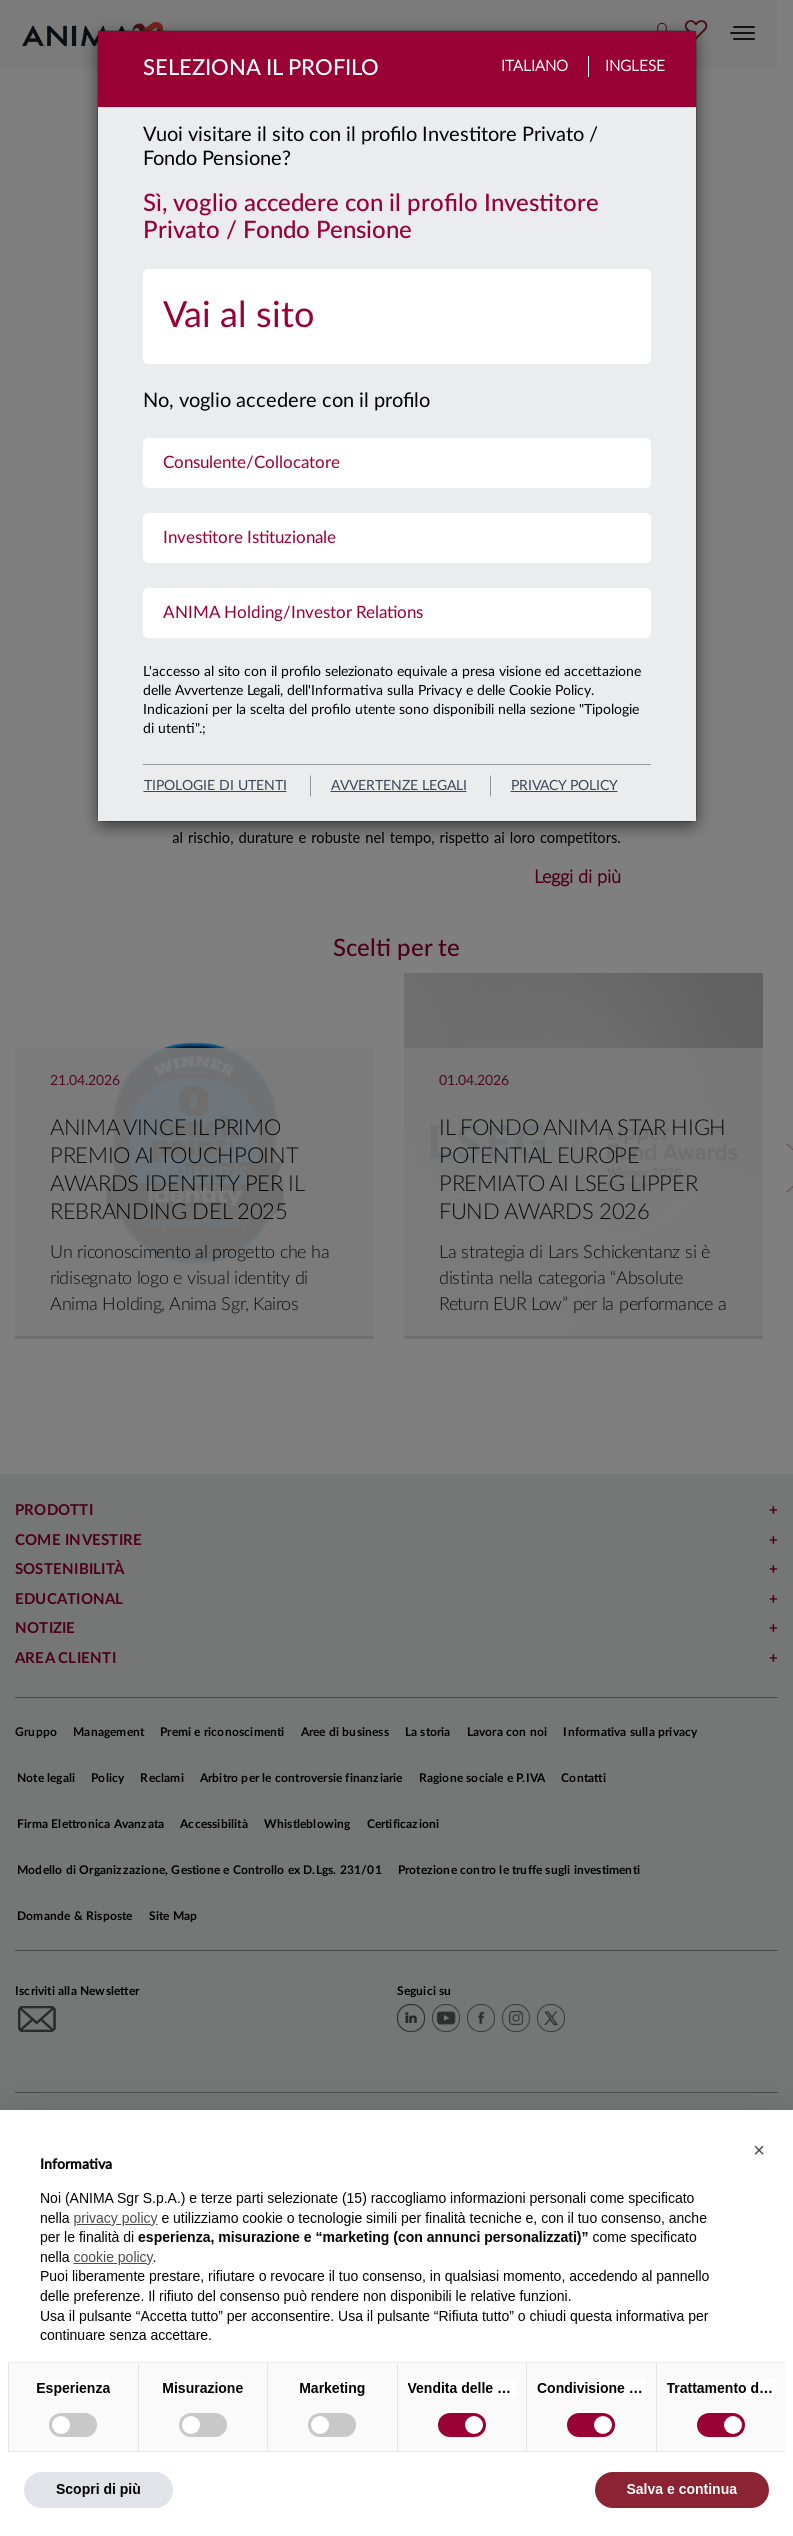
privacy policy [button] (115, 2218)
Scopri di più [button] (98, 2489)
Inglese (635, 66)
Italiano (534, 66)
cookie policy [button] (112, 2257)
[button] (759, 2150)
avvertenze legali (399, 786)
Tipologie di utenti (215, 786)
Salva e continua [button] (682, 2489)
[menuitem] (397, 316)
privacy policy (564, 786)
